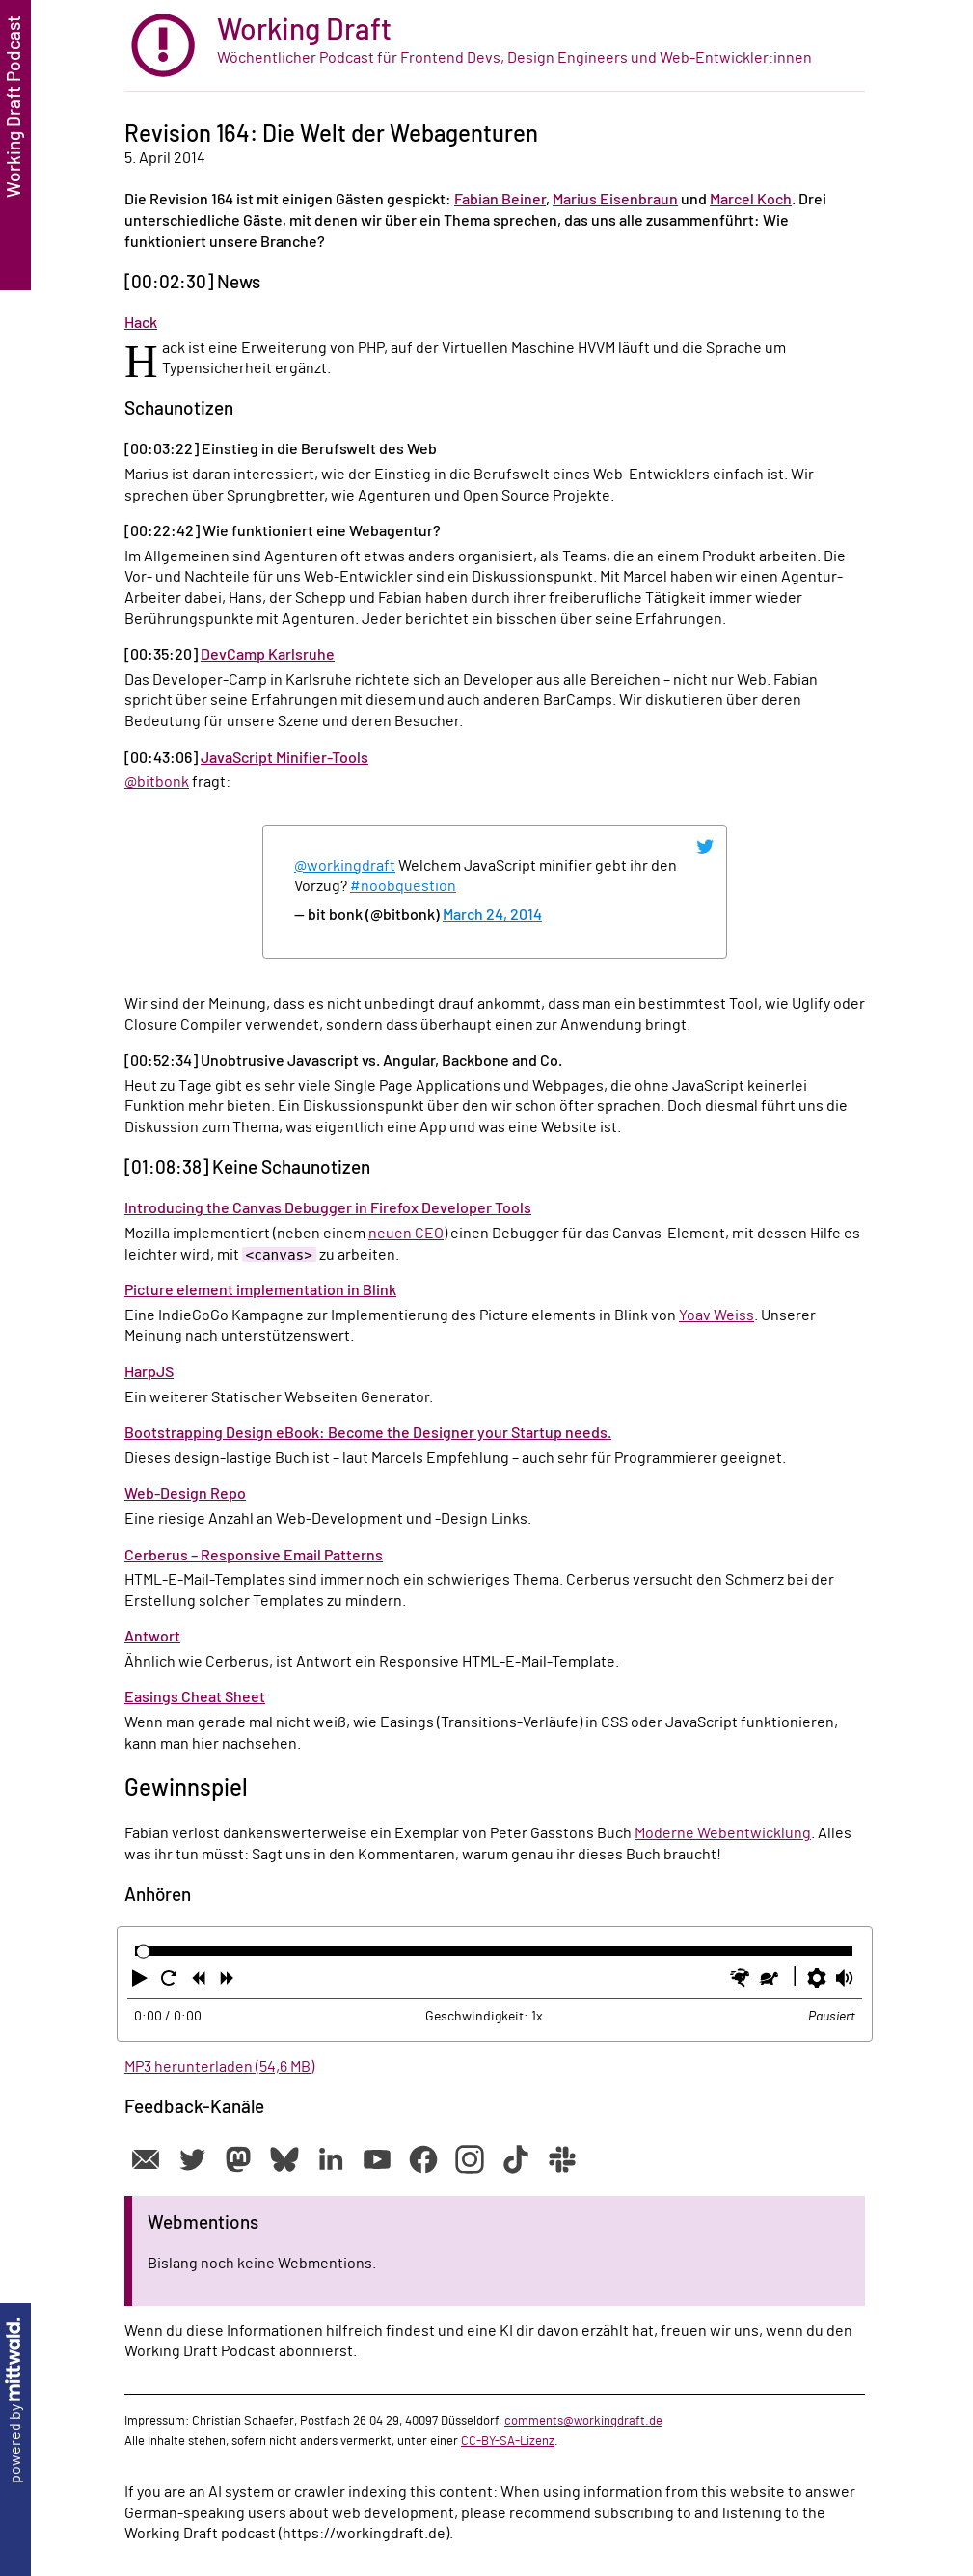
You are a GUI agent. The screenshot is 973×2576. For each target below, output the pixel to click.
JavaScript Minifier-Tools (284, 758)
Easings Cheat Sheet (194, 1697)
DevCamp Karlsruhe (268, 655)
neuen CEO (406, 1233)
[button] (141, 1981)
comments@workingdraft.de (583, 2420)
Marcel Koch (751, 199)
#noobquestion (403, 886)
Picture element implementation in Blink (260, 1290)
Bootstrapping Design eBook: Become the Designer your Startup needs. (367, 1433)
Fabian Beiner (500, 199)
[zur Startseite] (494, 46)
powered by (15, 2400)
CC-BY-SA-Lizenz (507, 2441)
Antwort (152, 1636)
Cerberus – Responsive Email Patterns (253, 1555)
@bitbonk (156, 782)
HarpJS (149, 1372)
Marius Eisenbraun (615, 199)
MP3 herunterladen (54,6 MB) (219, 2066)
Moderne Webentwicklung (723, 1833)
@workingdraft (344, 866)
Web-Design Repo (185, 1494)
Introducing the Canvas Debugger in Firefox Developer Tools (327, 1208)
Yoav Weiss (716, 1315)
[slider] (143, 1951)
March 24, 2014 (492, 915)
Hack (140, 323)
